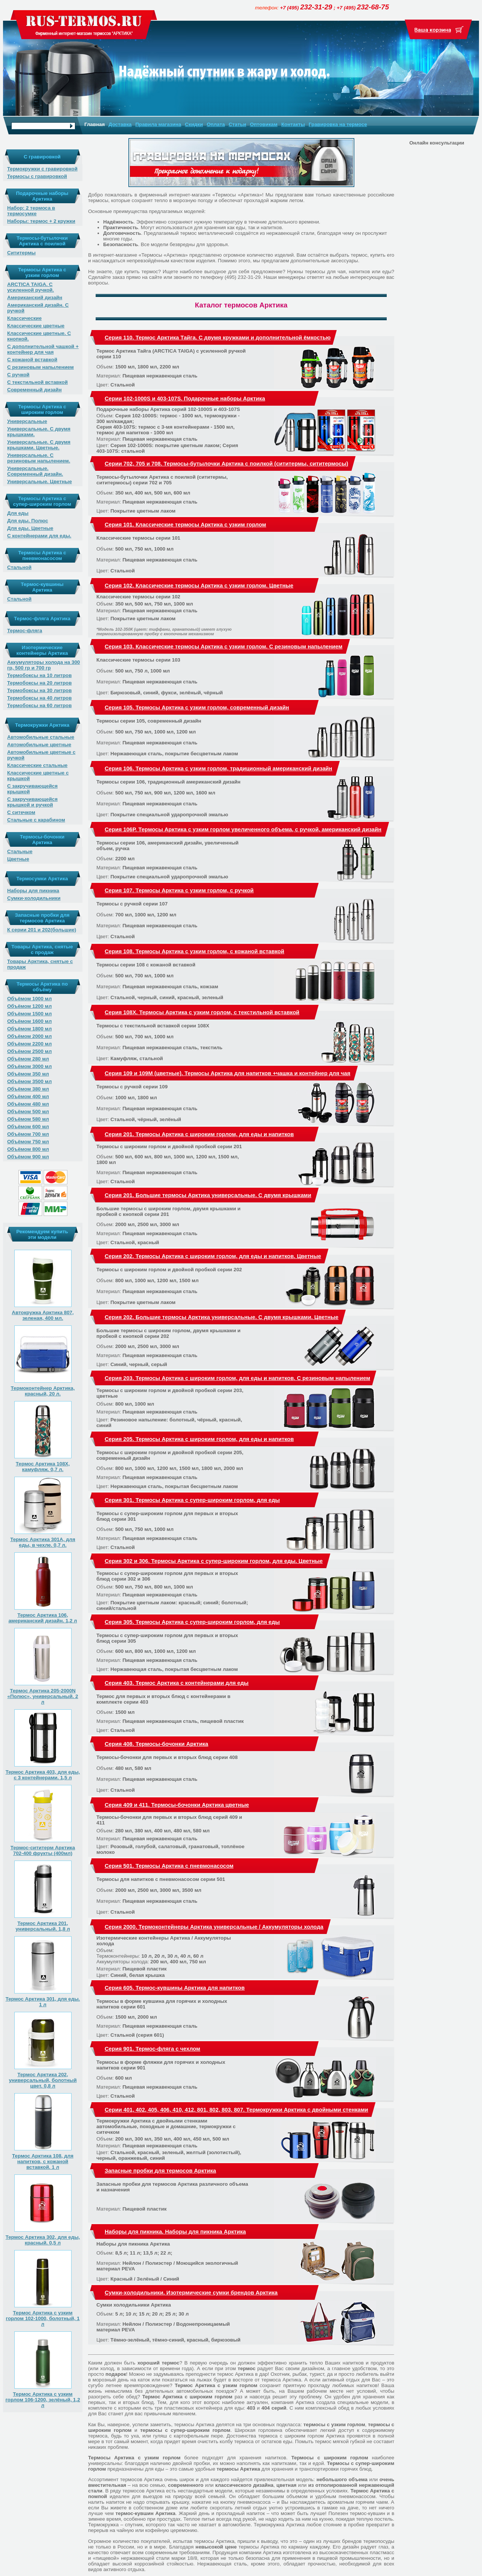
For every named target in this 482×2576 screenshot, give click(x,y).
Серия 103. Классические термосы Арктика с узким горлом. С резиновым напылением (223, 647)
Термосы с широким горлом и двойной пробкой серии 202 (169, 1269)
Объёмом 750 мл (28, 1141)
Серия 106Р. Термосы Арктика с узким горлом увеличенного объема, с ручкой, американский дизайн (243, 829)
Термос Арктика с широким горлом (187, 2396)
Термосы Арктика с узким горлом (134, 2457)
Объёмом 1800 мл (29, 1029)
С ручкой (18, 374)
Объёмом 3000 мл (29, 1066)
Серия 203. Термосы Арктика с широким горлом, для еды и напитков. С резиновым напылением (237, 1378)
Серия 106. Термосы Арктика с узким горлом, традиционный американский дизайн (218, 768)
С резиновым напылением (40, 367)
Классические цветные (35, 326)
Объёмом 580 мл (28, 1119)
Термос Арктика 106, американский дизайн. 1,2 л (42, 1618)
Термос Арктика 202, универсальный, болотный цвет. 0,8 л (42, 2080)
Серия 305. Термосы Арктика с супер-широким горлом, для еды (192, 1622)
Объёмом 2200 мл (29, 1044)
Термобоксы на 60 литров (39, 705)
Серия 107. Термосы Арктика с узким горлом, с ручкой (179, 890)
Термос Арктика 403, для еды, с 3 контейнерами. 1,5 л (43, 1774)
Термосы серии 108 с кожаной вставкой (145, 965)
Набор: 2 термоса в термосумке (31, 210)
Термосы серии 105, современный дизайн (148, 721)
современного (185, 2485)
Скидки (194, 124)
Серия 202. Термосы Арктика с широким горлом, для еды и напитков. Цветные (213, 1256)
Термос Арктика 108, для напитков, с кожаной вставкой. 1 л (42, 2161)
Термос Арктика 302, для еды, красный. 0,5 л (43, 2240)
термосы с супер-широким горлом (185, 2430)
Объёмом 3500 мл (29, 1081)
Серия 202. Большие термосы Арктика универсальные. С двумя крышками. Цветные (222, 1317)
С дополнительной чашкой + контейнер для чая (43, 349)
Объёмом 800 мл (28, 1149)
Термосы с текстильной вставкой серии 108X (152, 1026)
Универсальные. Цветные (39, 481)
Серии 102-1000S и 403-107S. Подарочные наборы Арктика (185, 399)
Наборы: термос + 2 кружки (41, 221)
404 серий (273, 2408)
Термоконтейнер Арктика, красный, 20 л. (43, 1391)
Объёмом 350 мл (28, 1074)
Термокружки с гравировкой (42, 169)
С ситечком (21, 812)
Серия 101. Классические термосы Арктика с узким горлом (185, 525)
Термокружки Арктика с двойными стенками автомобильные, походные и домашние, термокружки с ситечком (166, 2126)
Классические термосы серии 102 (138, 596)
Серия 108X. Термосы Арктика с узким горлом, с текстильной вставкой (202, 1012)
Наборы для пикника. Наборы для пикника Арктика (175, 2232)
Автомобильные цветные (39, 744)
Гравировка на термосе (338, 124)
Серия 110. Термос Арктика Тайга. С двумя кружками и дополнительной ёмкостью (218, 338)
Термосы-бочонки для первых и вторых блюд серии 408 (167, 1757)
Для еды (18, 513)
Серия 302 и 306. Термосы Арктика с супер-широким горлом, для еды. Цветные (214, 1561)
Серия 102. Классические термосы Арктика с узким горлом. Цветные (199, 586)
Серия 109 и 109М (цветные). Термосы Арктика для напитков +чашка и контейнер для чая (227, 1073)
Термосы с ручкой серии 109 (132, 1086)
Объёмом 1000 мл (29, 998)
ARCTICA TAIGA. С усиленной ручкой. (30, 287)
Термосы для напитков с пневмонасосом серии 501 (160, 1879)
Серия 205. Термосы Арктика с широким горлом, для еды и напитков (199, 1439)
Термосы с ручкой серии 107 (132, 904)
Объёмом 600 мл (28, 1126)
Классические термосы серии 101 (138, 538)
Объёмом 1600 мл (29, 1021)
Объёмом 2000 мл (29, 1036)
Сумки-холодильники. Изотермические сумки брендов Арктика (191, 2293)
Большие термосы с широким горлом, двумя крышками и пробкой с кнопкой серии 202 (168, 1333)
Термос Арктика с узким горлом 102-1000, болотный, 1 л (43, 2318)
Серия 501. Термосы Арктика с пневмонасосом (169, 1866)
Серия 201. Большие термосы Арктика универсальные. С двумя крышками (208, 1195)
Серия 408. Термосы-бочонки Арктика (156, 1744)
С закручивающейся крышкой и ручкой (32, 802)
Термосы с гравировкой (37, 176)
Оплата (216, 124)
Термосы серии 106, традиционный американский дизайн (168, 782)
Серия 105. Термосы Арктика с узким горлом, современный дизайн (197, 707)
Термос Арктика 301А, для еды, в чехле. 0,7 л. (42, 1542)
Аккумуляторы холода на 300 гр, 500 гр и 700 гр (43, 665)
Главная (94, 124)
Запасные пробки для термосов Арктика (160, 2171)
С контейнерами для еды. (39, 536)
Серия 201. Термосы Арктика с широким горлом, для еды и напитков (199, 1134)
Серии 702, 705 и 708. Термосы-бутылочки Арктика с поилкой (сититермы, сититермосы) (226, 464)
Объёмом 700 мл (28, 1134)
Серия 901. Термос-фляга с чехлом (152, 2049)
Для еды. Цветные (30, 528)
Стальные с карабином (36, 820)
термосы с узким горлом (334, 2424)
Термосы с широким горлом (329, 2457)
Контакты (293, 124)
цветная (286, 2485)
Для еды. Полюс (27, 520)
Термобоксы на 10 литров (39, 675)
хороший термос (158, 2363)
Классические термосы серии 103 (138, 660)
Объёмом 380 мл (28, 1089)
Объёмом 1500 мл (29, 1013)
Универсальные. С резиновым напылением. (38, 458)
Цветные (18, 859)
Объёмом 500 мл (28, 1111)
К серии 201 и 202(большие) (41, 930)
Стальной (19, 567)
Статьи (237, 124)
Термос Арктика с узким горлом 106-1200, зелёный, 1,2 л (42, 2399)
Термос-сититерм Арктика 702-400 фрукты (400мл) (43, 1850)
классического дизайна (244, 2485)
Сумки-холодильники (34, 898)
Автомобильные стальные (40, 737)
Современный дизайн (34, 390)
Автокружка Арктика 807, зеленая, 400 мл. (42, 1315)
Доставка (119, 124)
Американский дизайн (34, 297)
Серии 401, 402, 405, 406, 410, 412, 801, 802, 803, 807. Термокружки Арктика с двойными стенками (236, 2110)
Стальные (19, 851)
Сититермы (21, 253)
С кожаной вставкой (32, 359)
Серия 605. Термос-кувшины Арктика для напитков (175, 1988)
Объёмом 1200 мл (29, 1006)
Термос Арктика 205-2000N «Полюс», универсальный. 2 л (42, 1696)
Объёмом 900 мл (28, 1156)
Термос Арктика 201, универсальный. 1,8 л (42, 1926)
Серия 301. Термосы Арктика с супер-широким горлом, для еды (192, 1500)
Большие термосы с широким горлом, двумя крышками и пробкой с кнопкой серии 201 (168, 1211)
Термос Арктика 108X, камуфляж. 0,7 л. (43, 1466)
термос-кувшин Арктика (145, 2513)
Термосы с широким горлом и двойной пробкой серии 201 (169, 1146)
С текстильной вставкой (37, 382)
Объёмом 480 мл (28, 1104)
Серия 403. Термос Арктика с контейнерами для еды (177, 1683)
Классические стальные (37, 765)
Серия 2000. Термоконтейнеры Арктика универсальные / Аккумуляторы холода (214, 1927)
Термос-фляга (24, 630)
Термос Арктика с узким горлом (216, 2385)
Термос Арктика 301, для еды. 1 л (43, 2001)
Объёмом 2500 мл (29, 1051)
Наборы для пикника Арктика (133, 2244)
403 (251, 2408)
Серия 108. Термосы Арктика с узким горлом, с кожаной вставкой (194, 951)
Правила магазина (158, 124)
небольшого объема (342, 2479)
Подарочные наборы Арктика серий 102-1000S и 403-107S (168, 409)
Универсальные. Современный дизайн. (35, 471)
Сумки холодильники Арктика (133, 2305)
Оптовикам (264, 124)
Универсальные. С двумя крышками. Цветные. (38, 444)
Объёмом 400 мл (28, 1096)
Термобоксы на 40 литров (39, 698)
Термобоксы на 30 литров (39, 690)
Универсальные (27, 421)
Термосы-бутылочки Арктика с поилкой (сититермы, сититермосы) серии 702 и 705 (162, 479)
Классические (24, 318)
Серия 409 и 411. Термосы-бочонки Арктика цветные (177, 1805)
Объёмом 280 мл (28, 1059)
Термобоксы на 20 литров (39, 683)
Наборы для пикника (33, 890)
